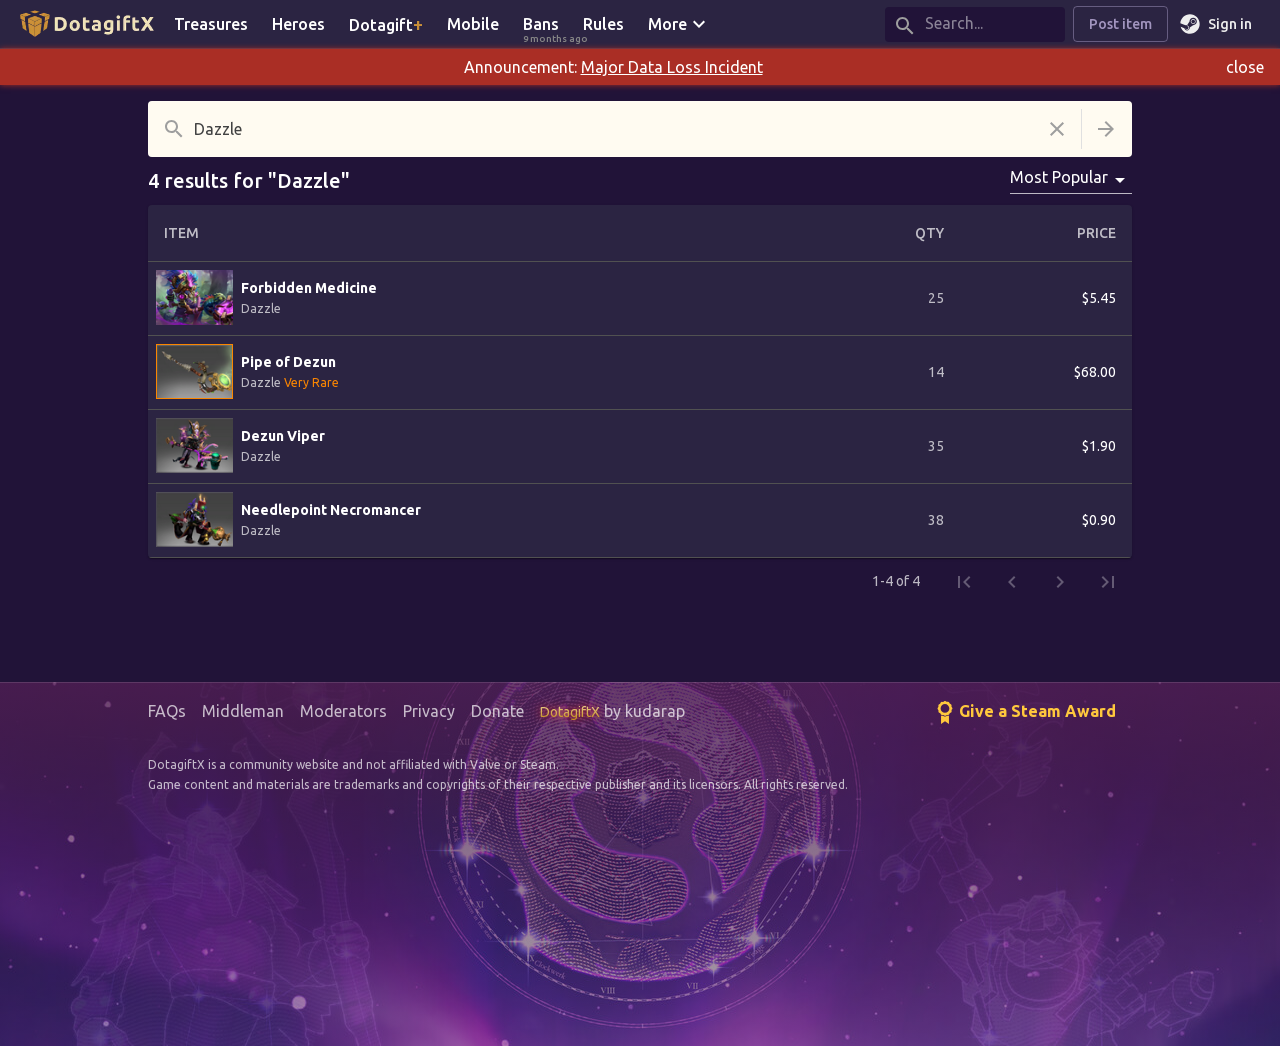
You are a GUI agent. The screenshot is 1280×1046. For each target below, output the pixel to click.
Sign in (1218, 24)
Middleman (243, 711)
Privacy (429, 711)
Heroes (298, 24)
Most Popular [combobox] (1059, 177)
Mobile (473, 24)
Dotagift (386, 24)
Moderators (343, 711)
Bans (547, 25)
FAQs (167, 711)
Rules (603, 24)
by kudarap (612, 711)
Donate (497, 711)
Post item (1120, 24)
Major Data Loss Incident (672, 67)
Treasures (211, 24)
